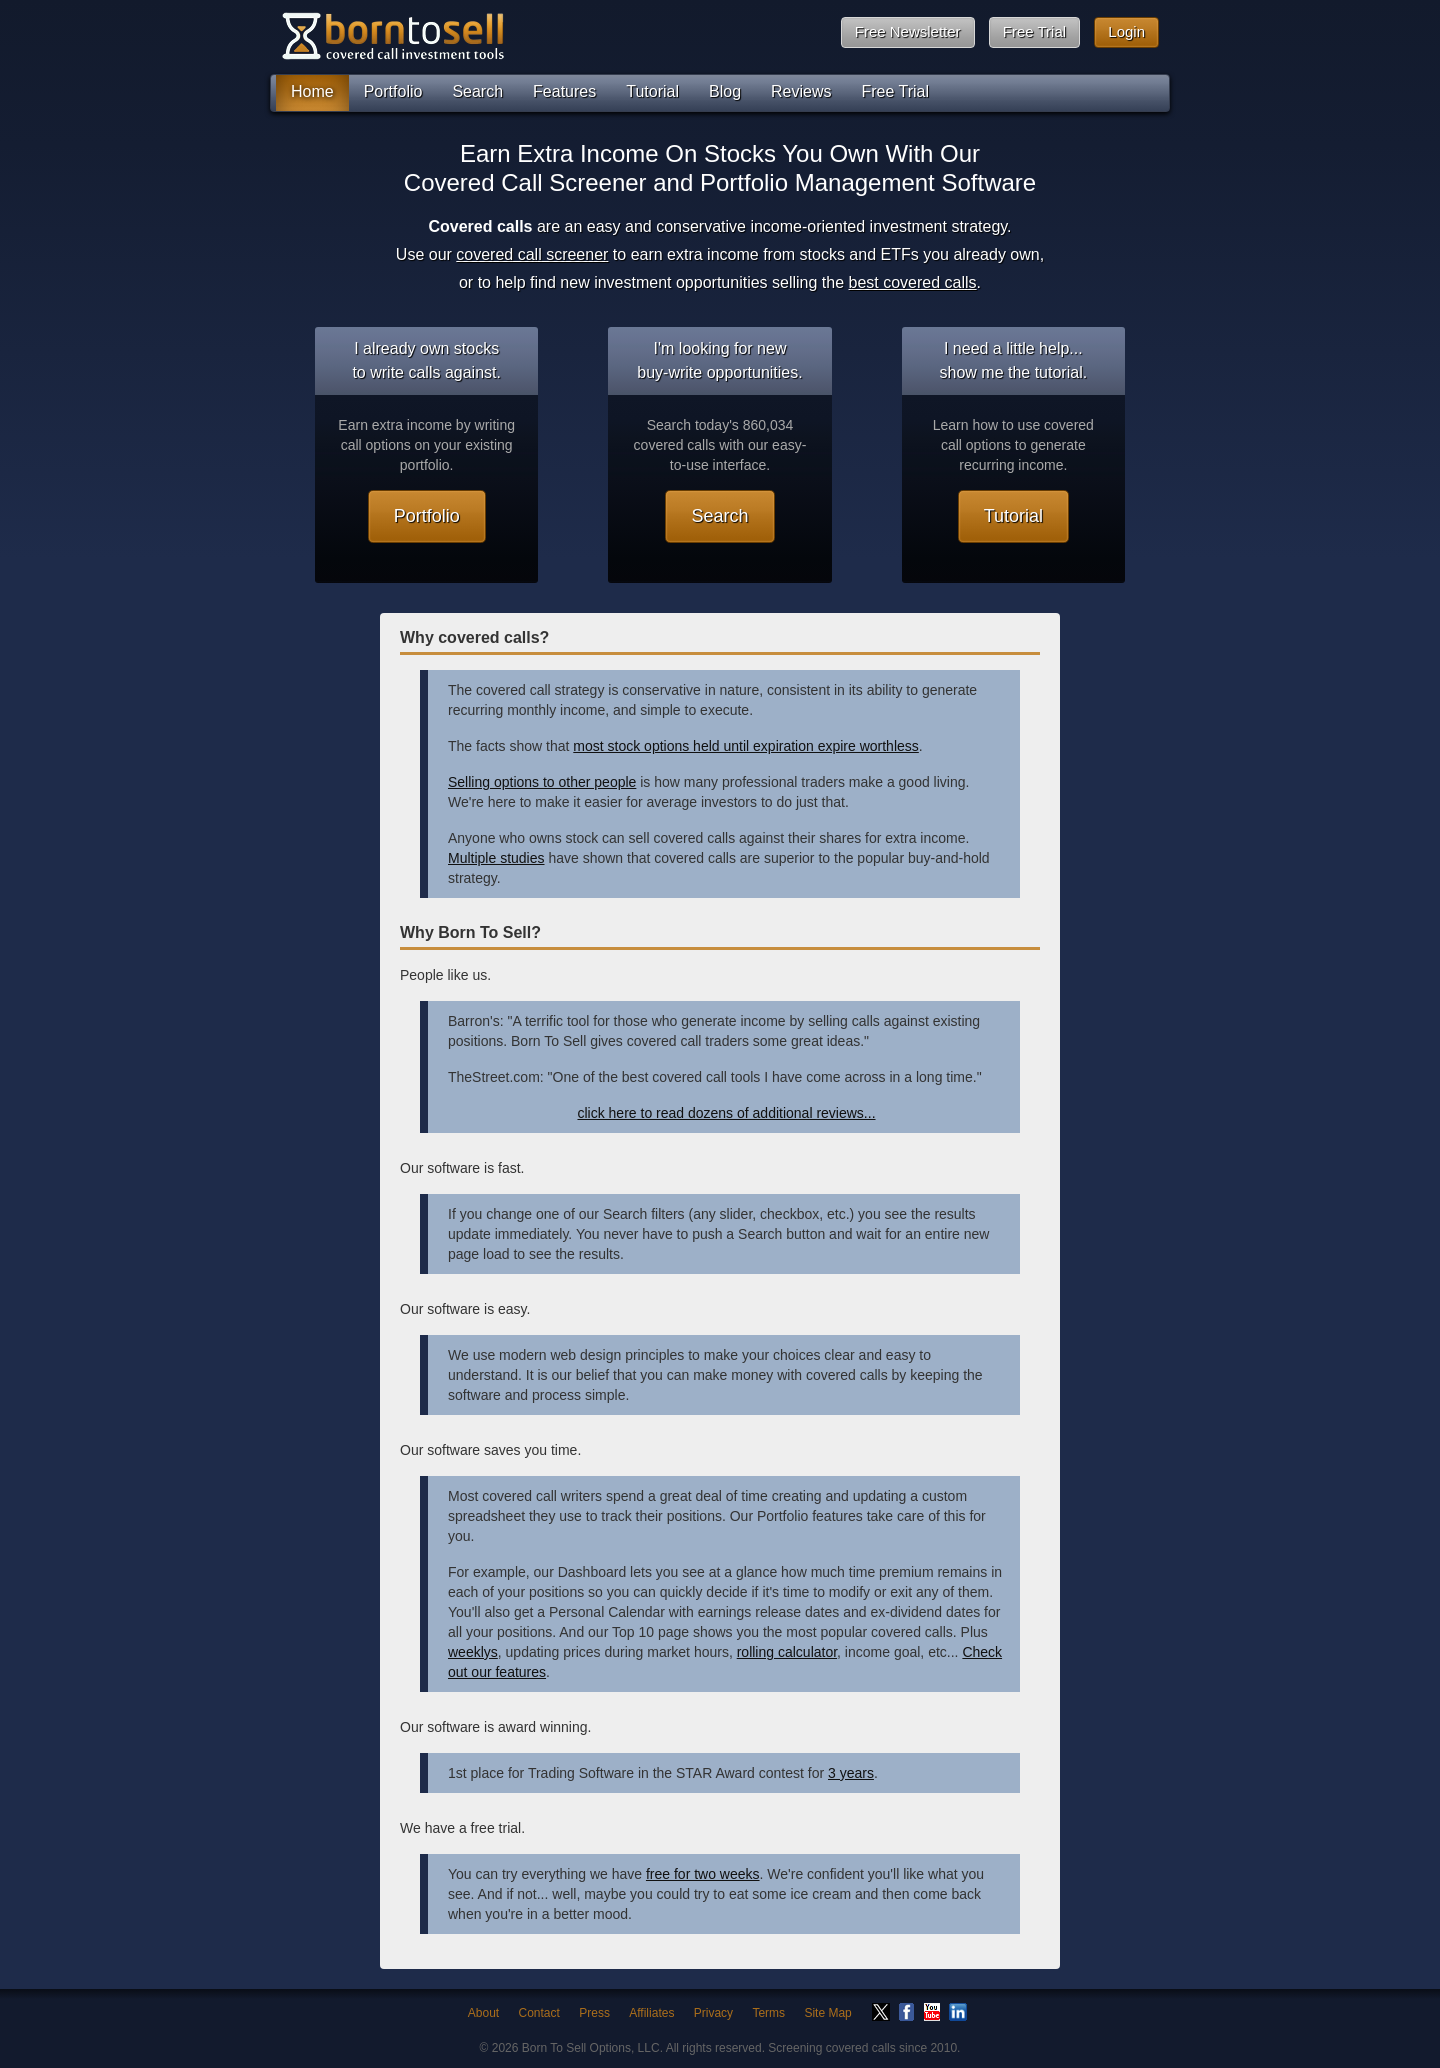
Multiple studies (496, 858)
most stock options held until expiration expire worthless (746, 746)
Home (312, 91)
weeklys (473, 1652)
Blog (725, 91)
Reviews (801, 91)
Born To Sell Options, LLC (591, 2048)
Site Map (827, 2013)
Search (477, 91)
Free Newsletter (908, 31)
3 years (851, 1773)
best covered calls (913, 282)
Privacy (713, 2013)
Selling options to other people (542, 782)
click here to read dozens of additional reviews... (726, 1113)
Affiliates (651, 2013)
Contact (539, 2013)
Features (564, 91)
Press (594, 2013)
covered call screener (532, 254)
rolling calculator (787, 1652)
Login (1126, 31)
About (483, 2013)
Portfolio (393, 91)
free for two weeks (703, 1874)
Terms (768, 2013)
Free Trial (1034, 31)
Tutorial (652, 91)
